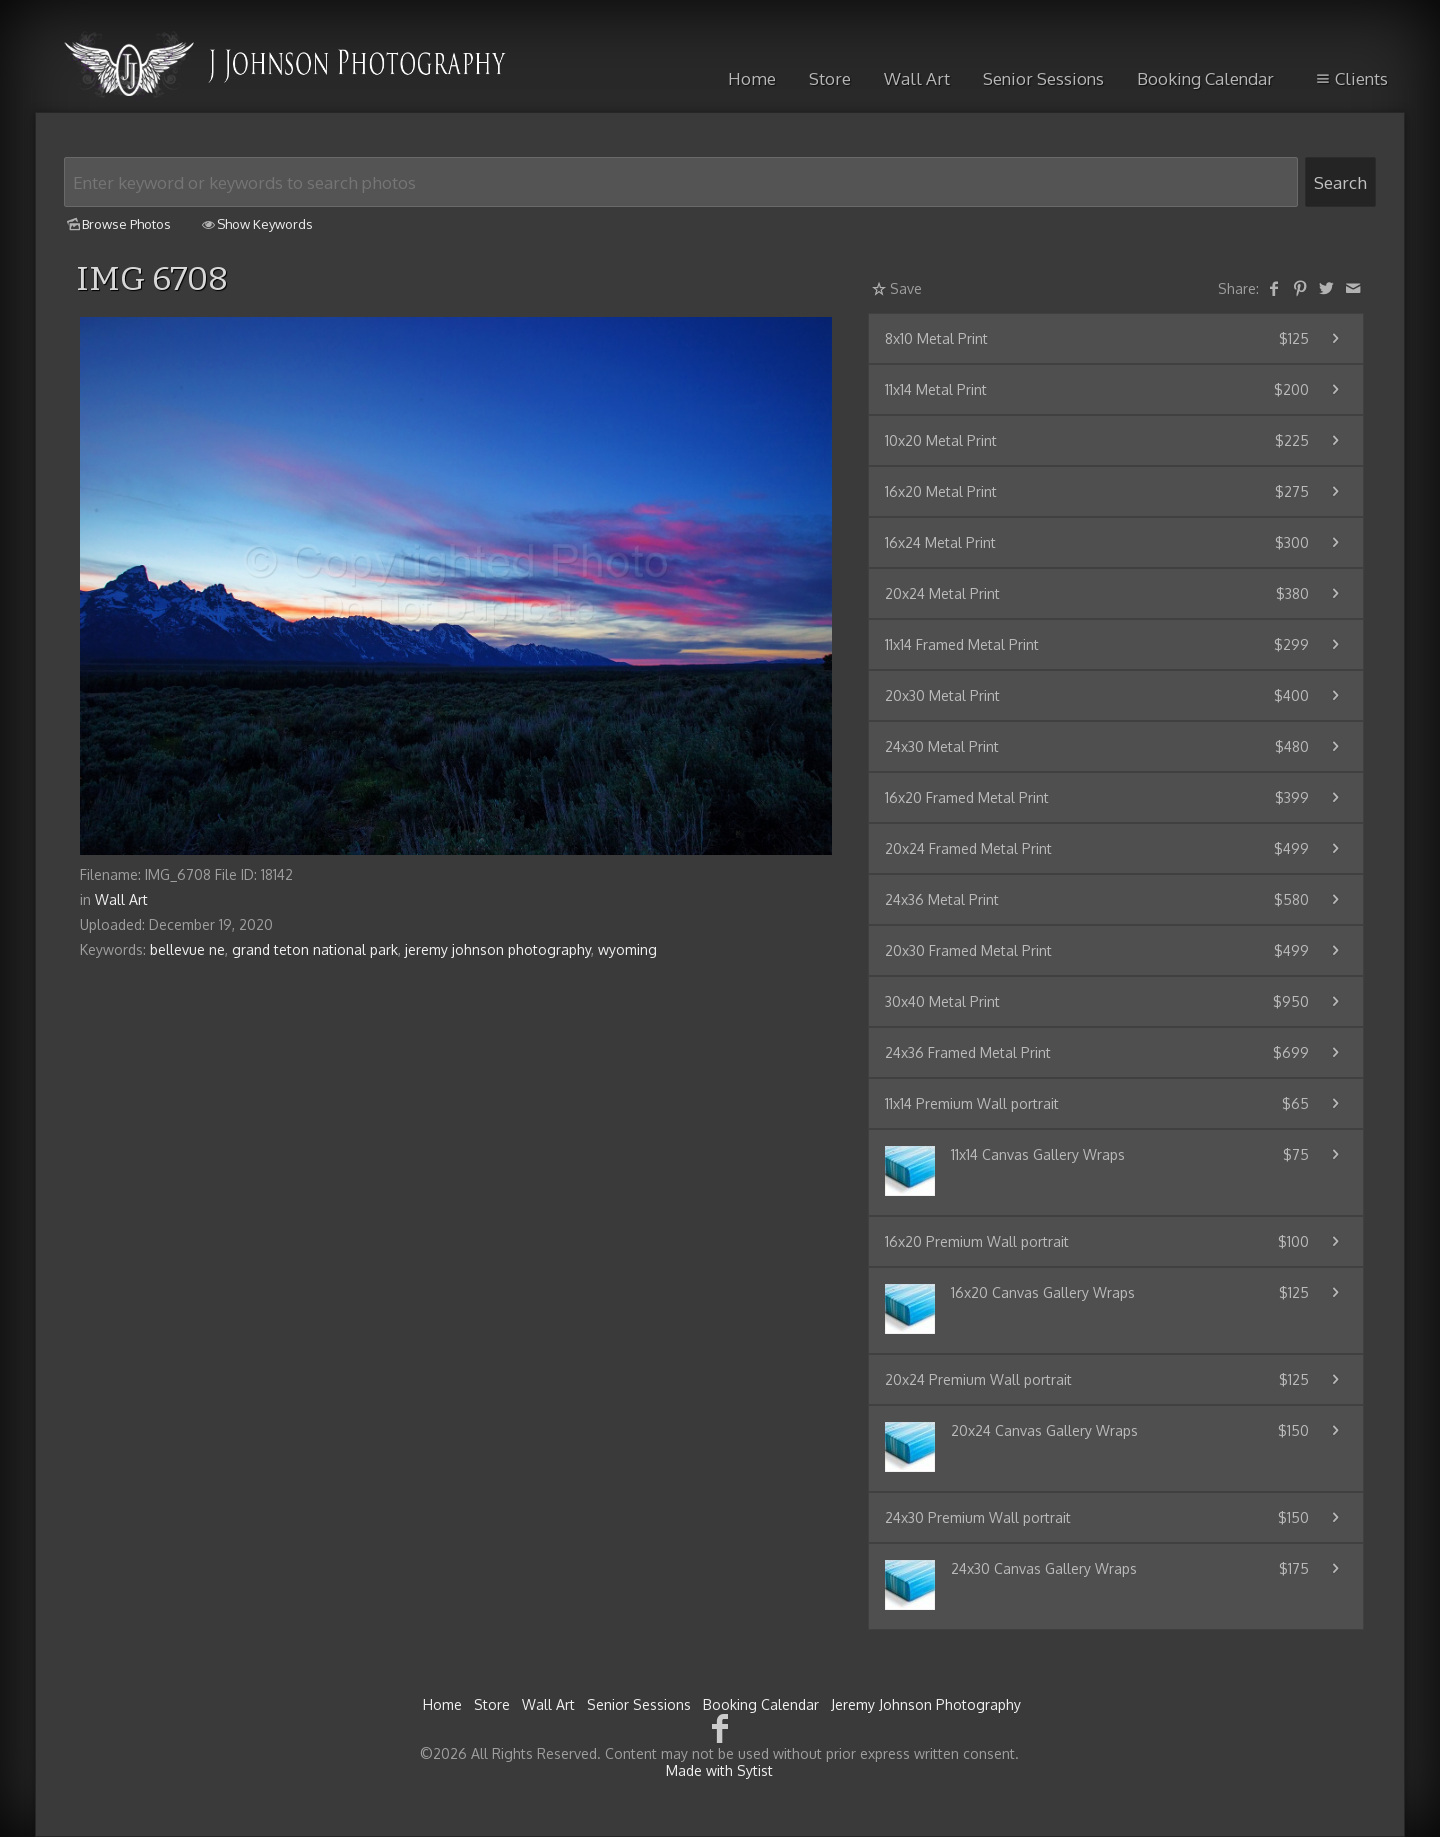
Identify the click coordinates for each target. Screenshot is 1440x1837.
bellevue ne (187, 949)
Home (752, 78)
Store (830, 78)
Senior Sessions (1043, 78)
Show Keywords (256, 224)
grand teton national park (315, 949)
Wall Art (917, 78)
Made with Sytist (719, 1770)
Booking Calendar (1205, 78)
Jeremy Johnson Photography (926, 1704)
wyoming (627, 949)
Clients (1349, 78)
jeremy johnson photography (498, 949)
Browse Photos (117, 224)
